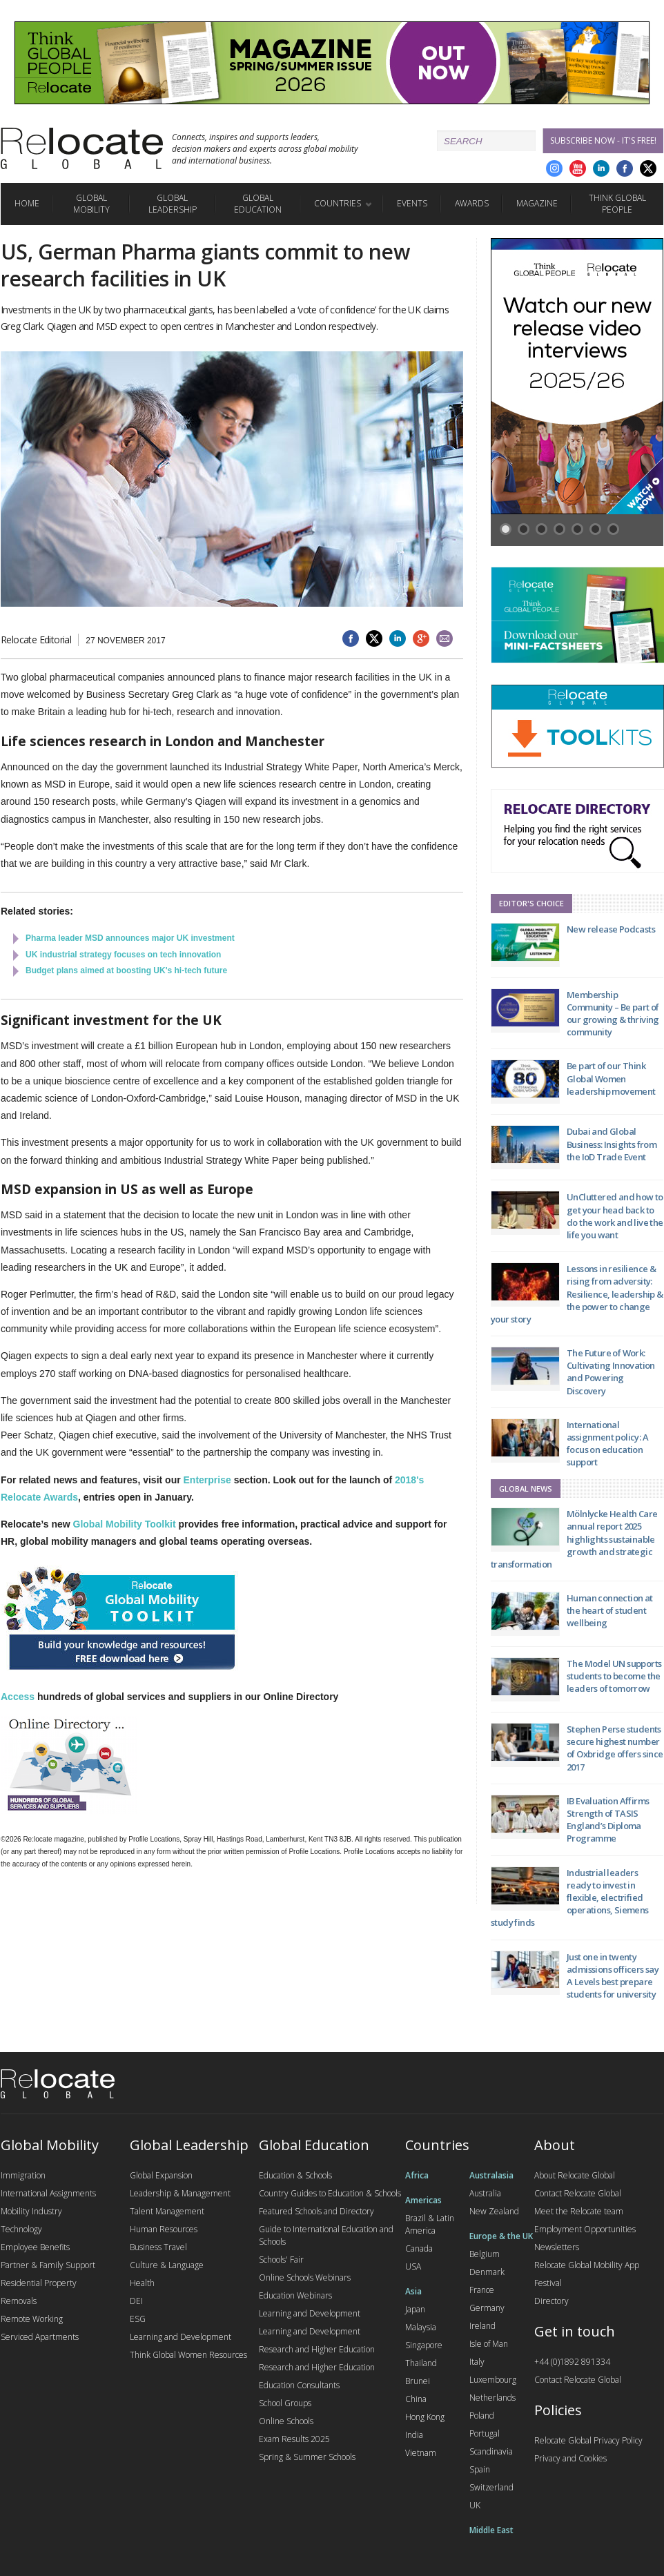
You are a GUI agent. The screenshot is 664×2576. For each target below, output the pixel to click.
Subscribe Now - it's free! (603, 140)
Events (412, 203)
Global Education (258, 203)
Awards (472, 203)
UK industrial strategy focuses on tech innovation (123, 954)
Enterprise (207, 1479)
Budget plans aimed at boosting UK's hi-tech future (126, 970)
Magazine (537, 203)
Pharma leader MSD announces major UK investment (130, 938)
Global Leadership (172, 203)
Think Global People (617, 203)
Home (26, 203)
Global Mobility (91, 203)
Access (18, 1696)
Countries (337, 203)
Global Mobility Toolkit (124, 1524)
